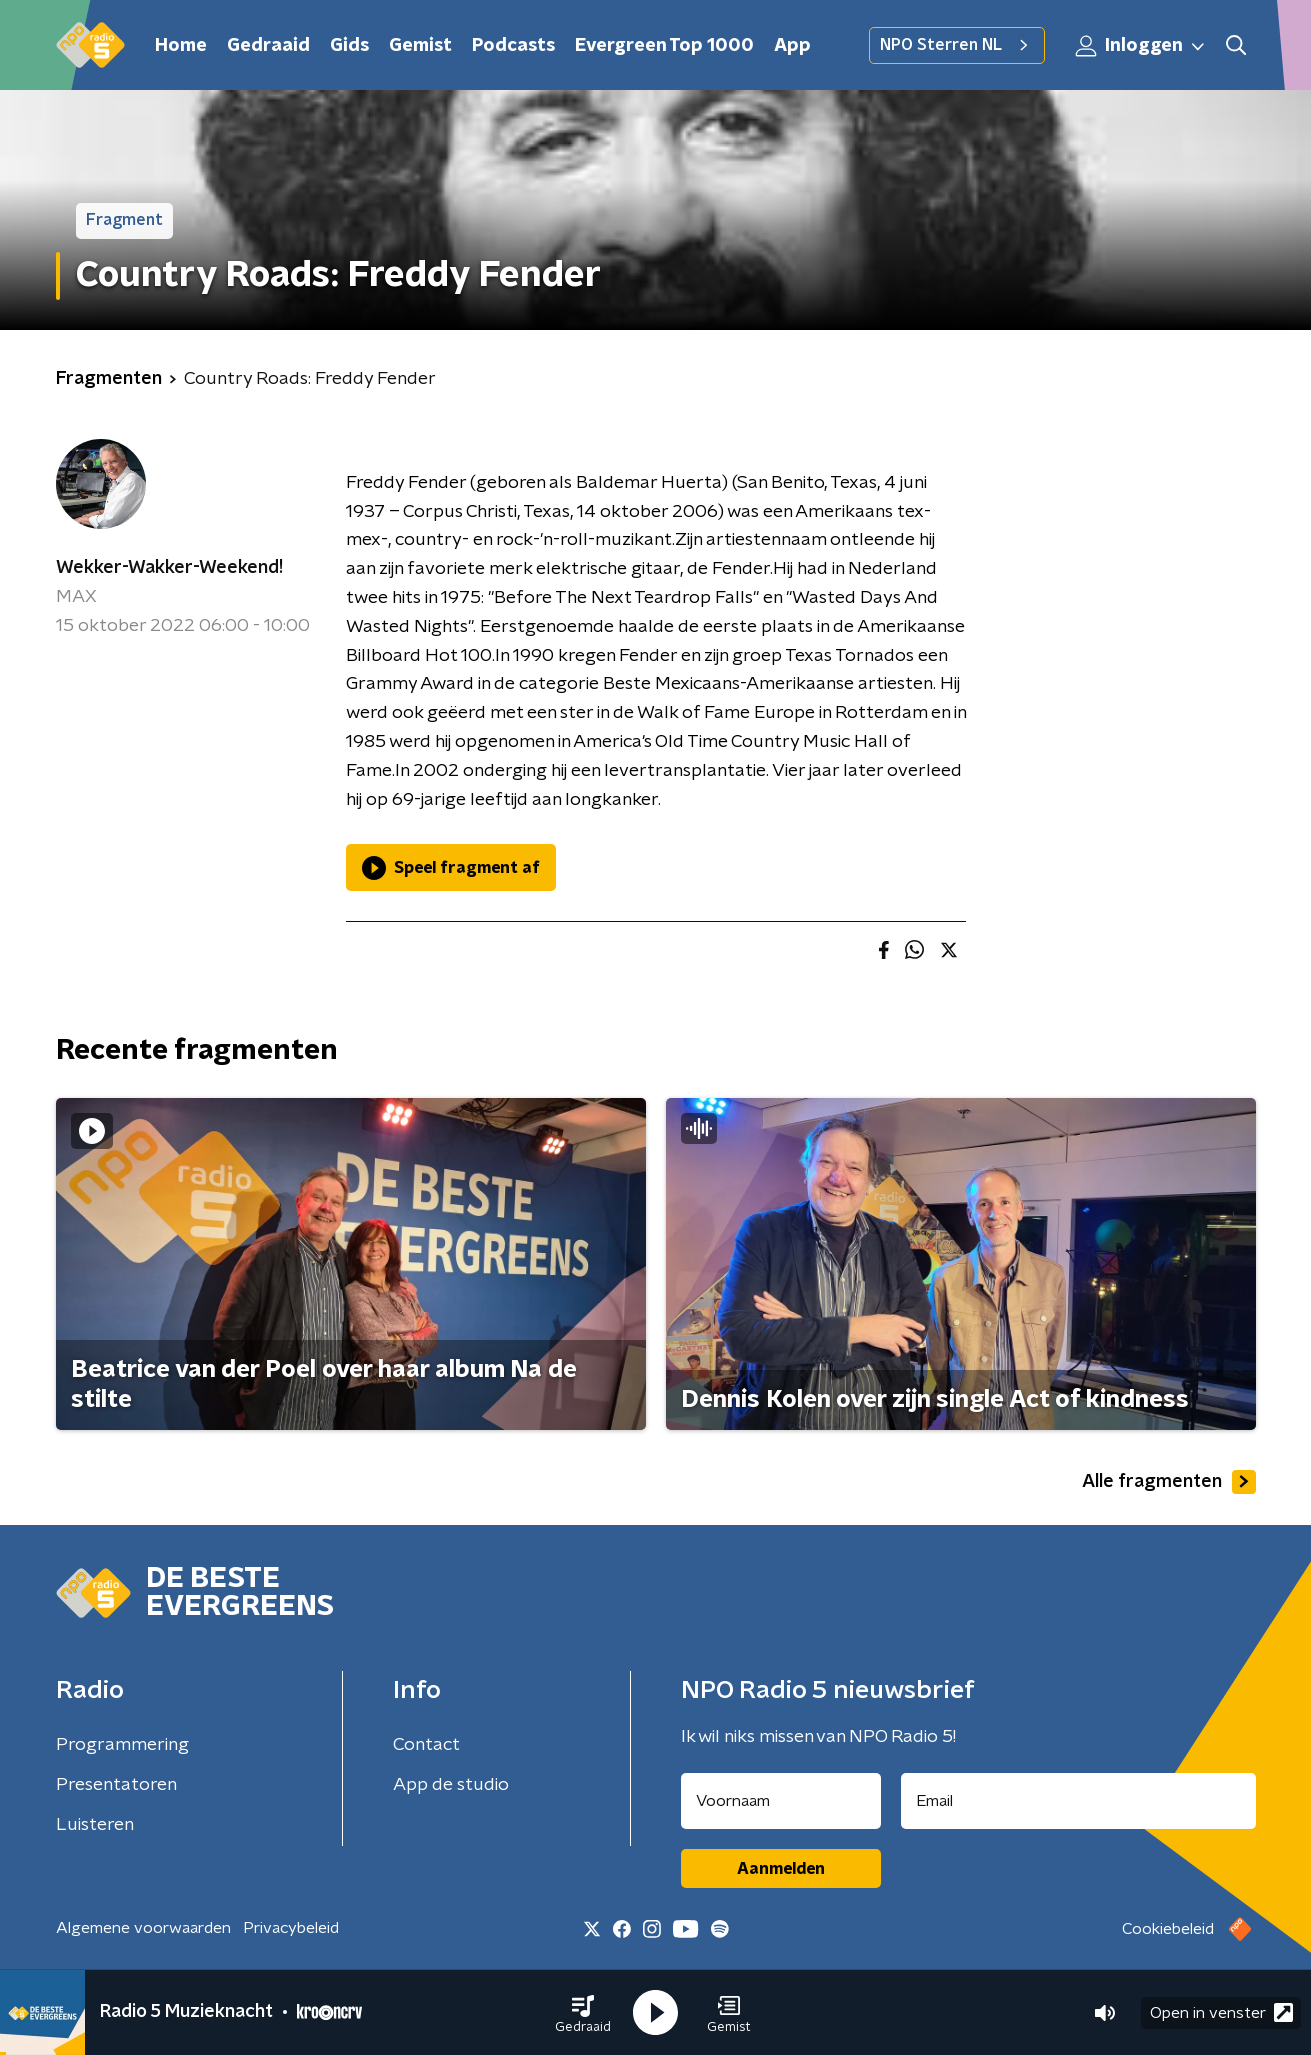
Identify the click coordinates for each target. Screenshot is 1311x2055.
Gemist (420, 46)
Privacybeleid (291, 1928)
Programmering (122, 1745)
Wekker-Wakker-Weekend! (169, 568)
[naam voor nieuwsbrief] (781, 1801)
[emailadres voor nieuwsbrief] (1078, 1801)
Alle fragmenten (1169, 1482)
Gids (349, 46)
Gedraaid (268, 46)
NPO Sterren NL (957, 45)
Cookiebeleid (1168, 1929)
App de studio (451, 1785)
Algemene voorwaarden (143, 1928)
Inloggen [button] (1141, 46)
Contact (426, 1745)
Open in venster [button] (1221, 2012)
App (792, 46)
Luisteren (95, 1825)
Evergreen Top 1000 (664, 46)
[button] (583, 2013)
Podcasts (513, 46)
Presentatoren (116, 1785)
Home (181, 46)
